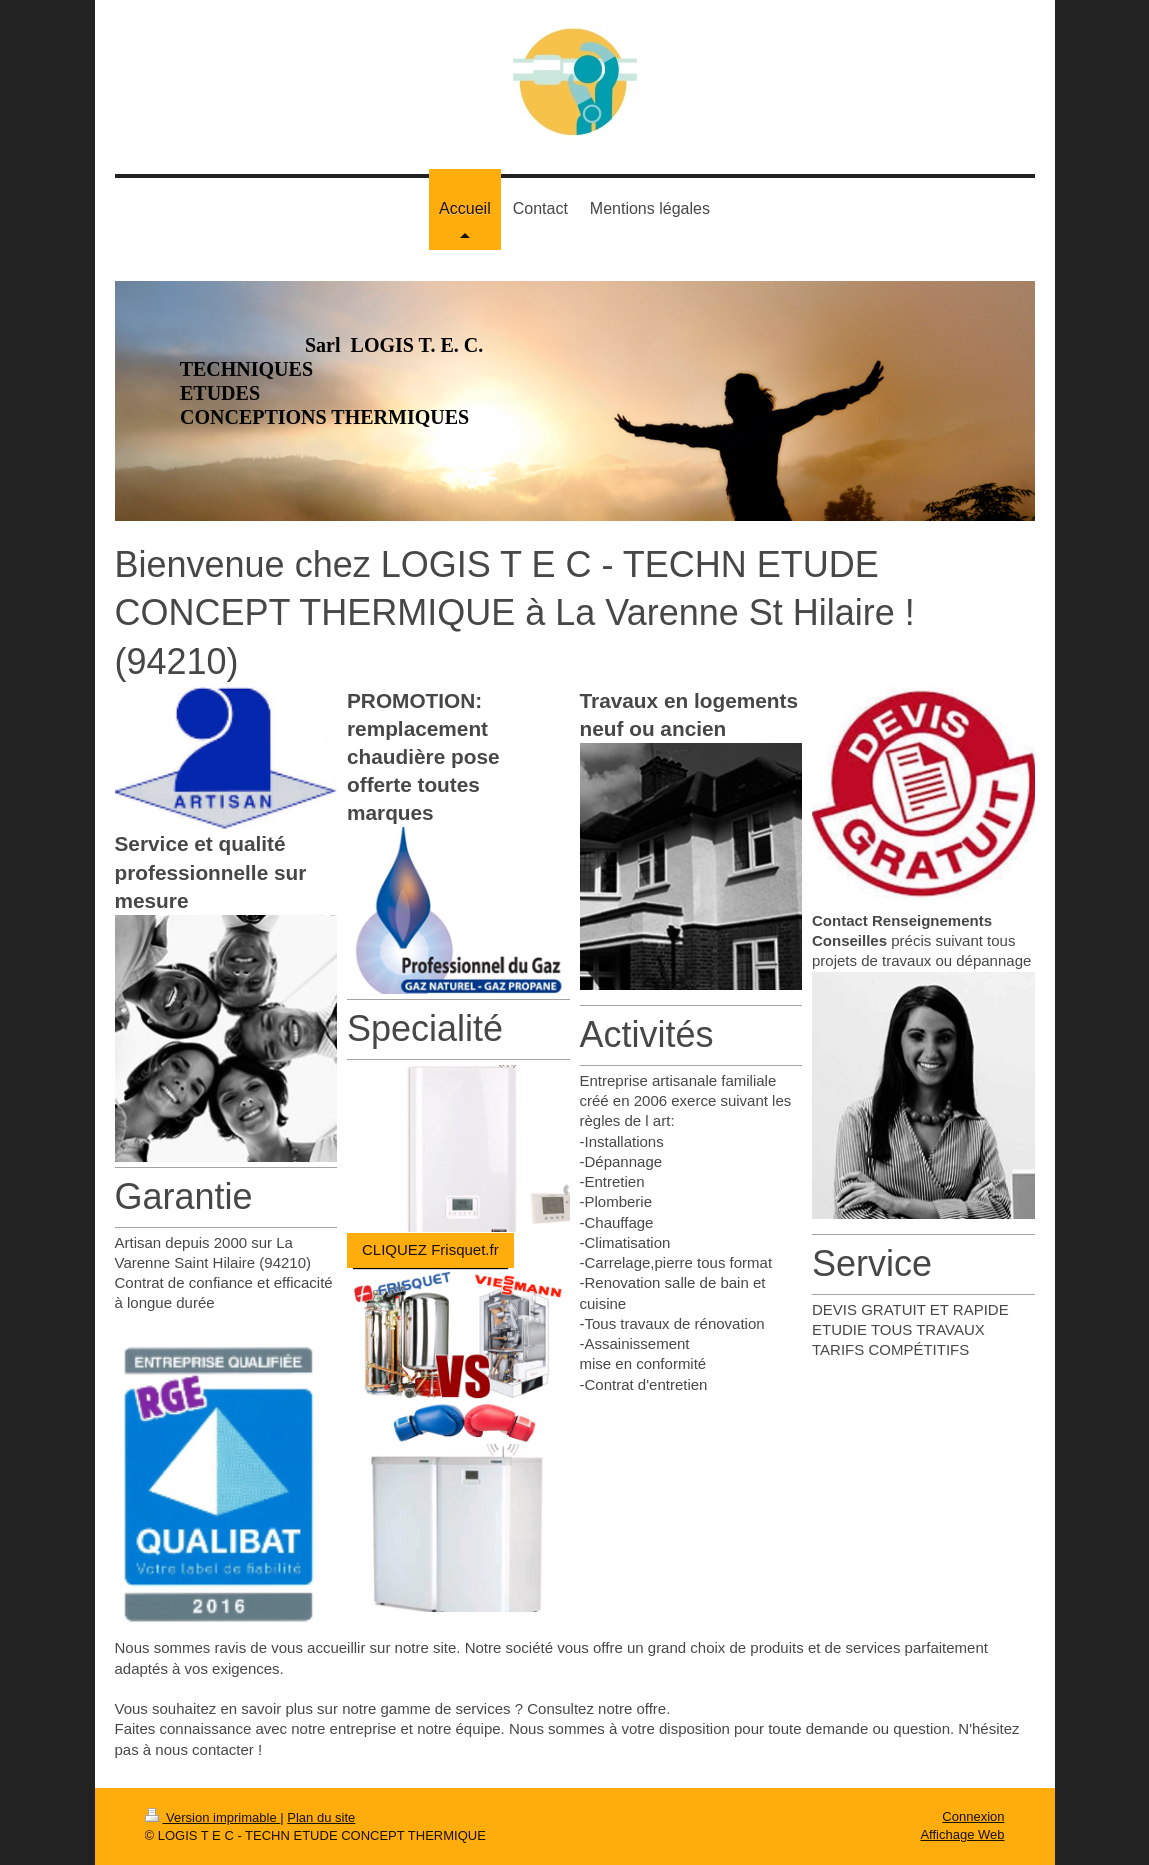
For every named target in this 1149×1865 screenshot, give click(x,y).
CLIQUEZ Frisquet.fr (430, 1249)
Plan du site (321, 1817)
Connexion (973, 1816)
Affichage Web (962, 1834)
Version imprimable (213, 1817)
